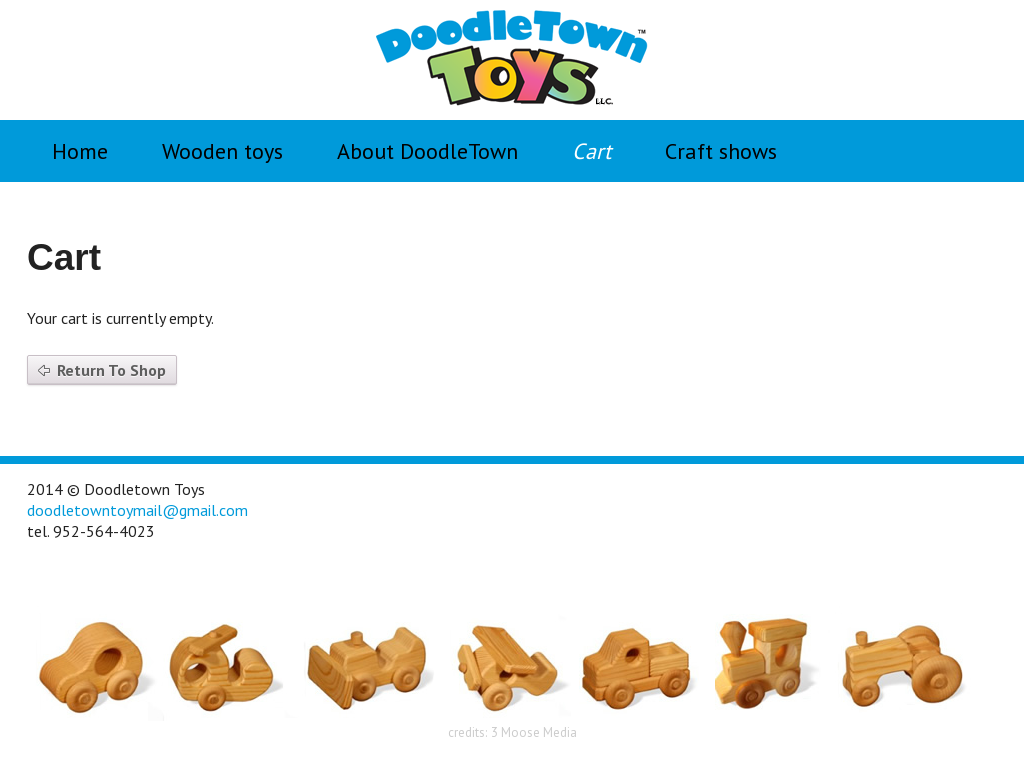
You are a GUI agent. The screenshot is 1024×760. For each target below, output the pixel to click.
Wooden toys (222, 151)
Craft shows (721, 151)
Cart (591, 151)
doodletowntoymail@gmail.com (137, 510)
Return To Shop (111, 370)
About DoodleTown (427, 151)
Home (80, 151)
